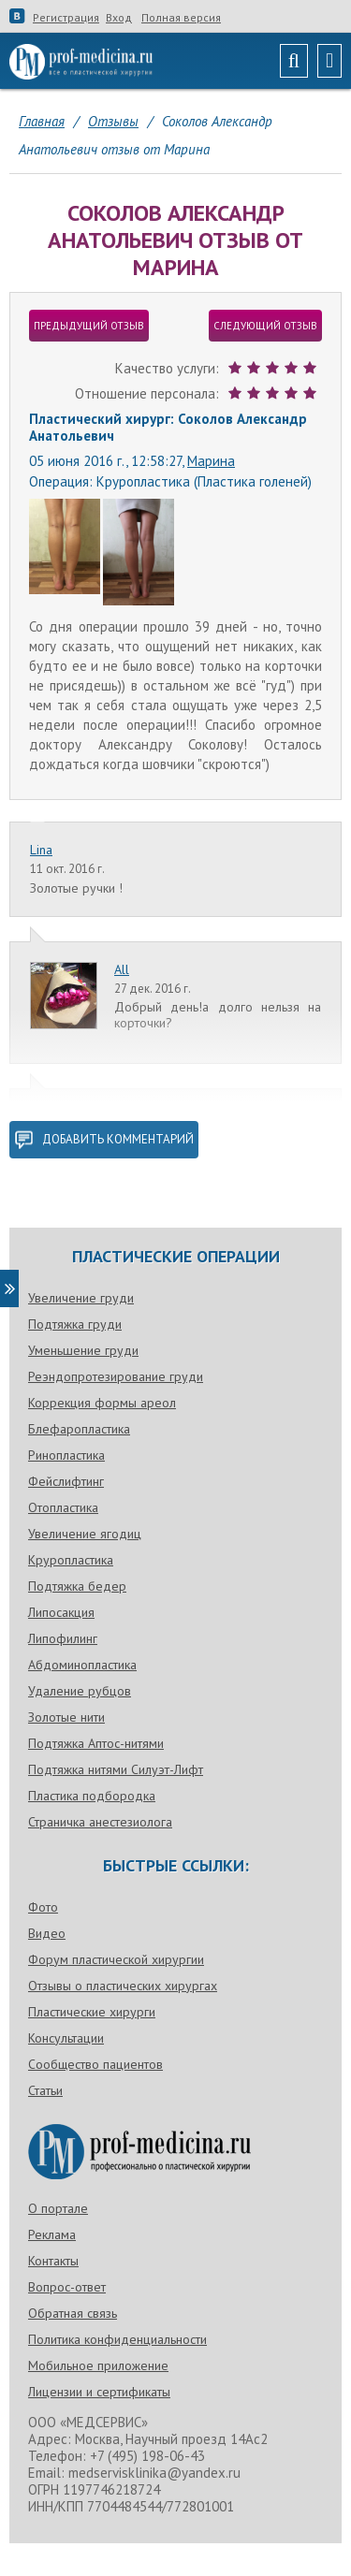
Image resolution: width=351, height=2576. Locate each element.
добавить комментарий (104, 1139)
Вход (119, 17)
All (121, 969)
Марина (211, 461)
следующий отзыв (265, 325)
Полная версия (181, 17)
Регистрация (66, 17)
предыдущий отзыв (89, 325)
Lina (41, 849)
